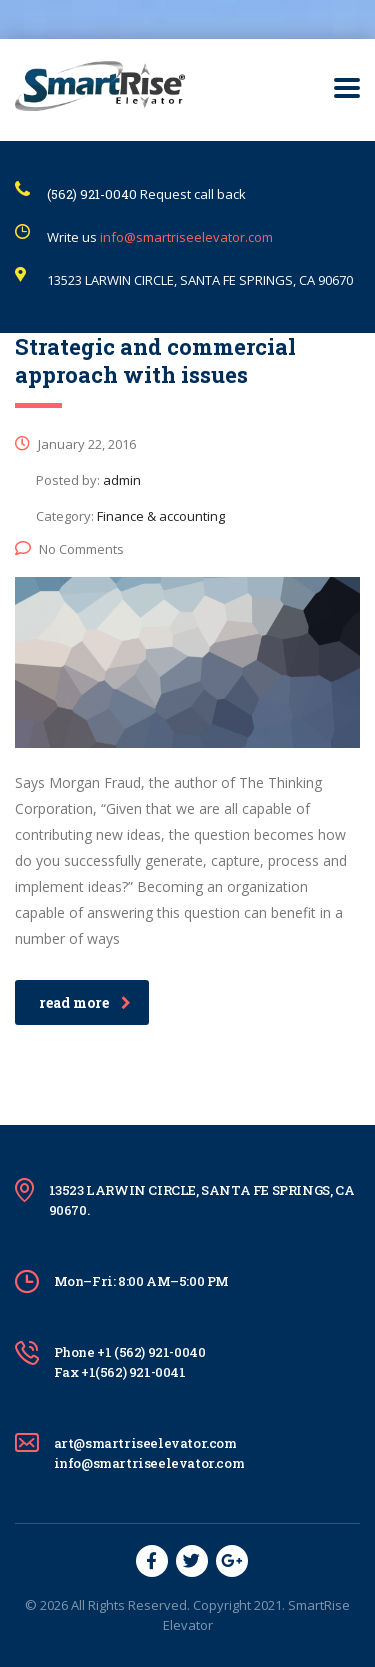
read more (85, 1002)
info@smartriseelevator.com (186, 237)
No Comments (69, 549)
